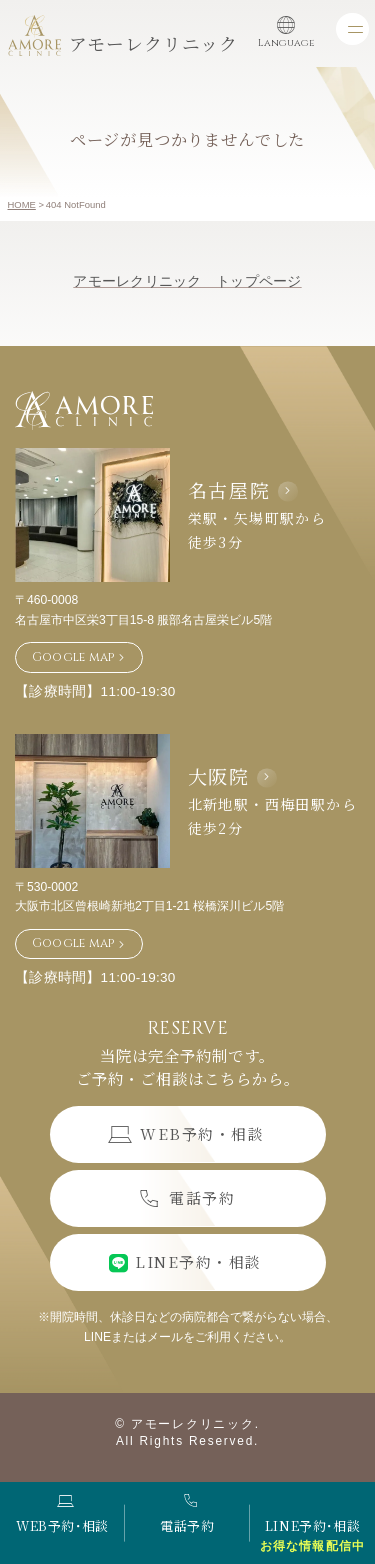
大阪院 (219, 775)
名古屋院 (230, 489)
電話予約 (187, 1514)
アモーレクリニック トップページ (187, 281)
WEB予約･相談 (62, 1514)
